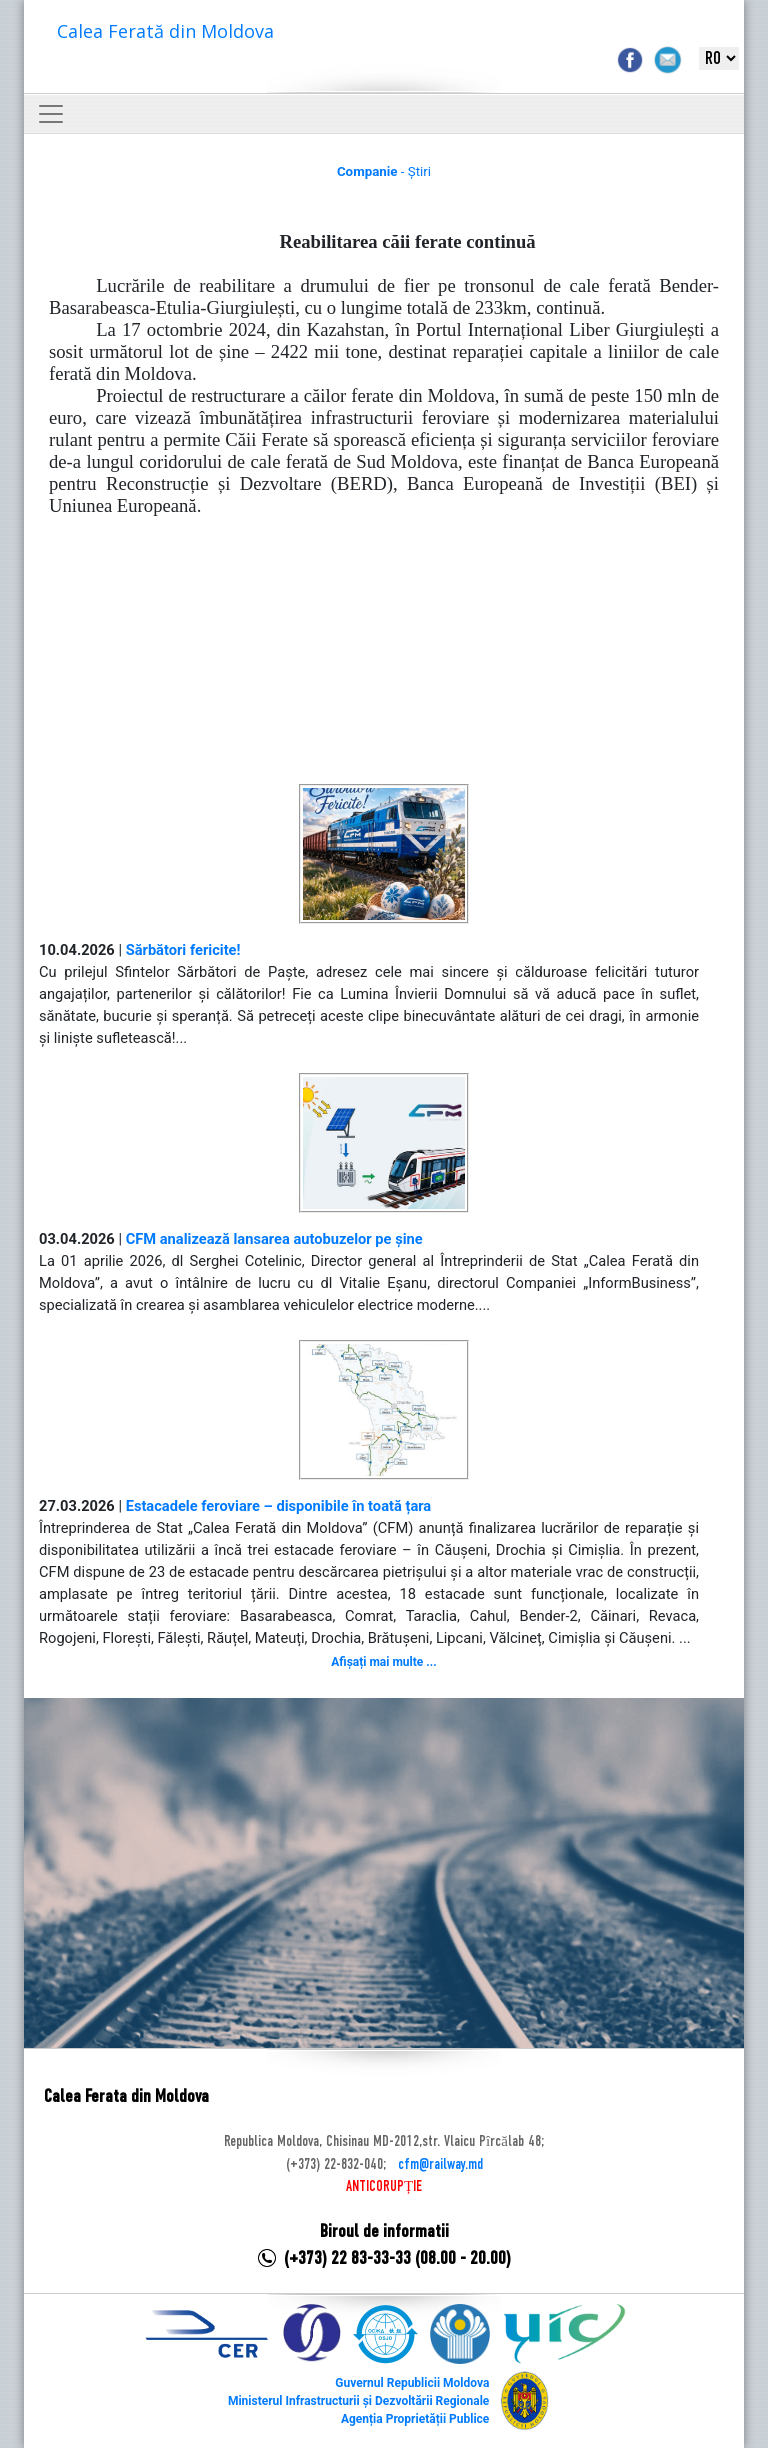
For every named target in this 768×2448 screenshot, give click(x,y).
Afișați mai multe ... (383, 1662)
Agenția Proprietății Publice (415, 2419)
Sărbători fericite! (183, 950)
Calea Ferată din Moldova (165, 31)
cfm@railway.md (440, 2165)
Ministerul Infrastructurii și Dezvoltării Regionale (358, 2401)
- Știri (384, 171)
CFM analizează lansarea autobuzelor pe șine (274, 1239)
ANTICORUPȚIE (384, 2187)
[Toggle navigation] (51, 114)
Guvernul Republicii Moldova (412, 2383)
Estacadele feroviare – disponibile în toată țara (279, 1506)
